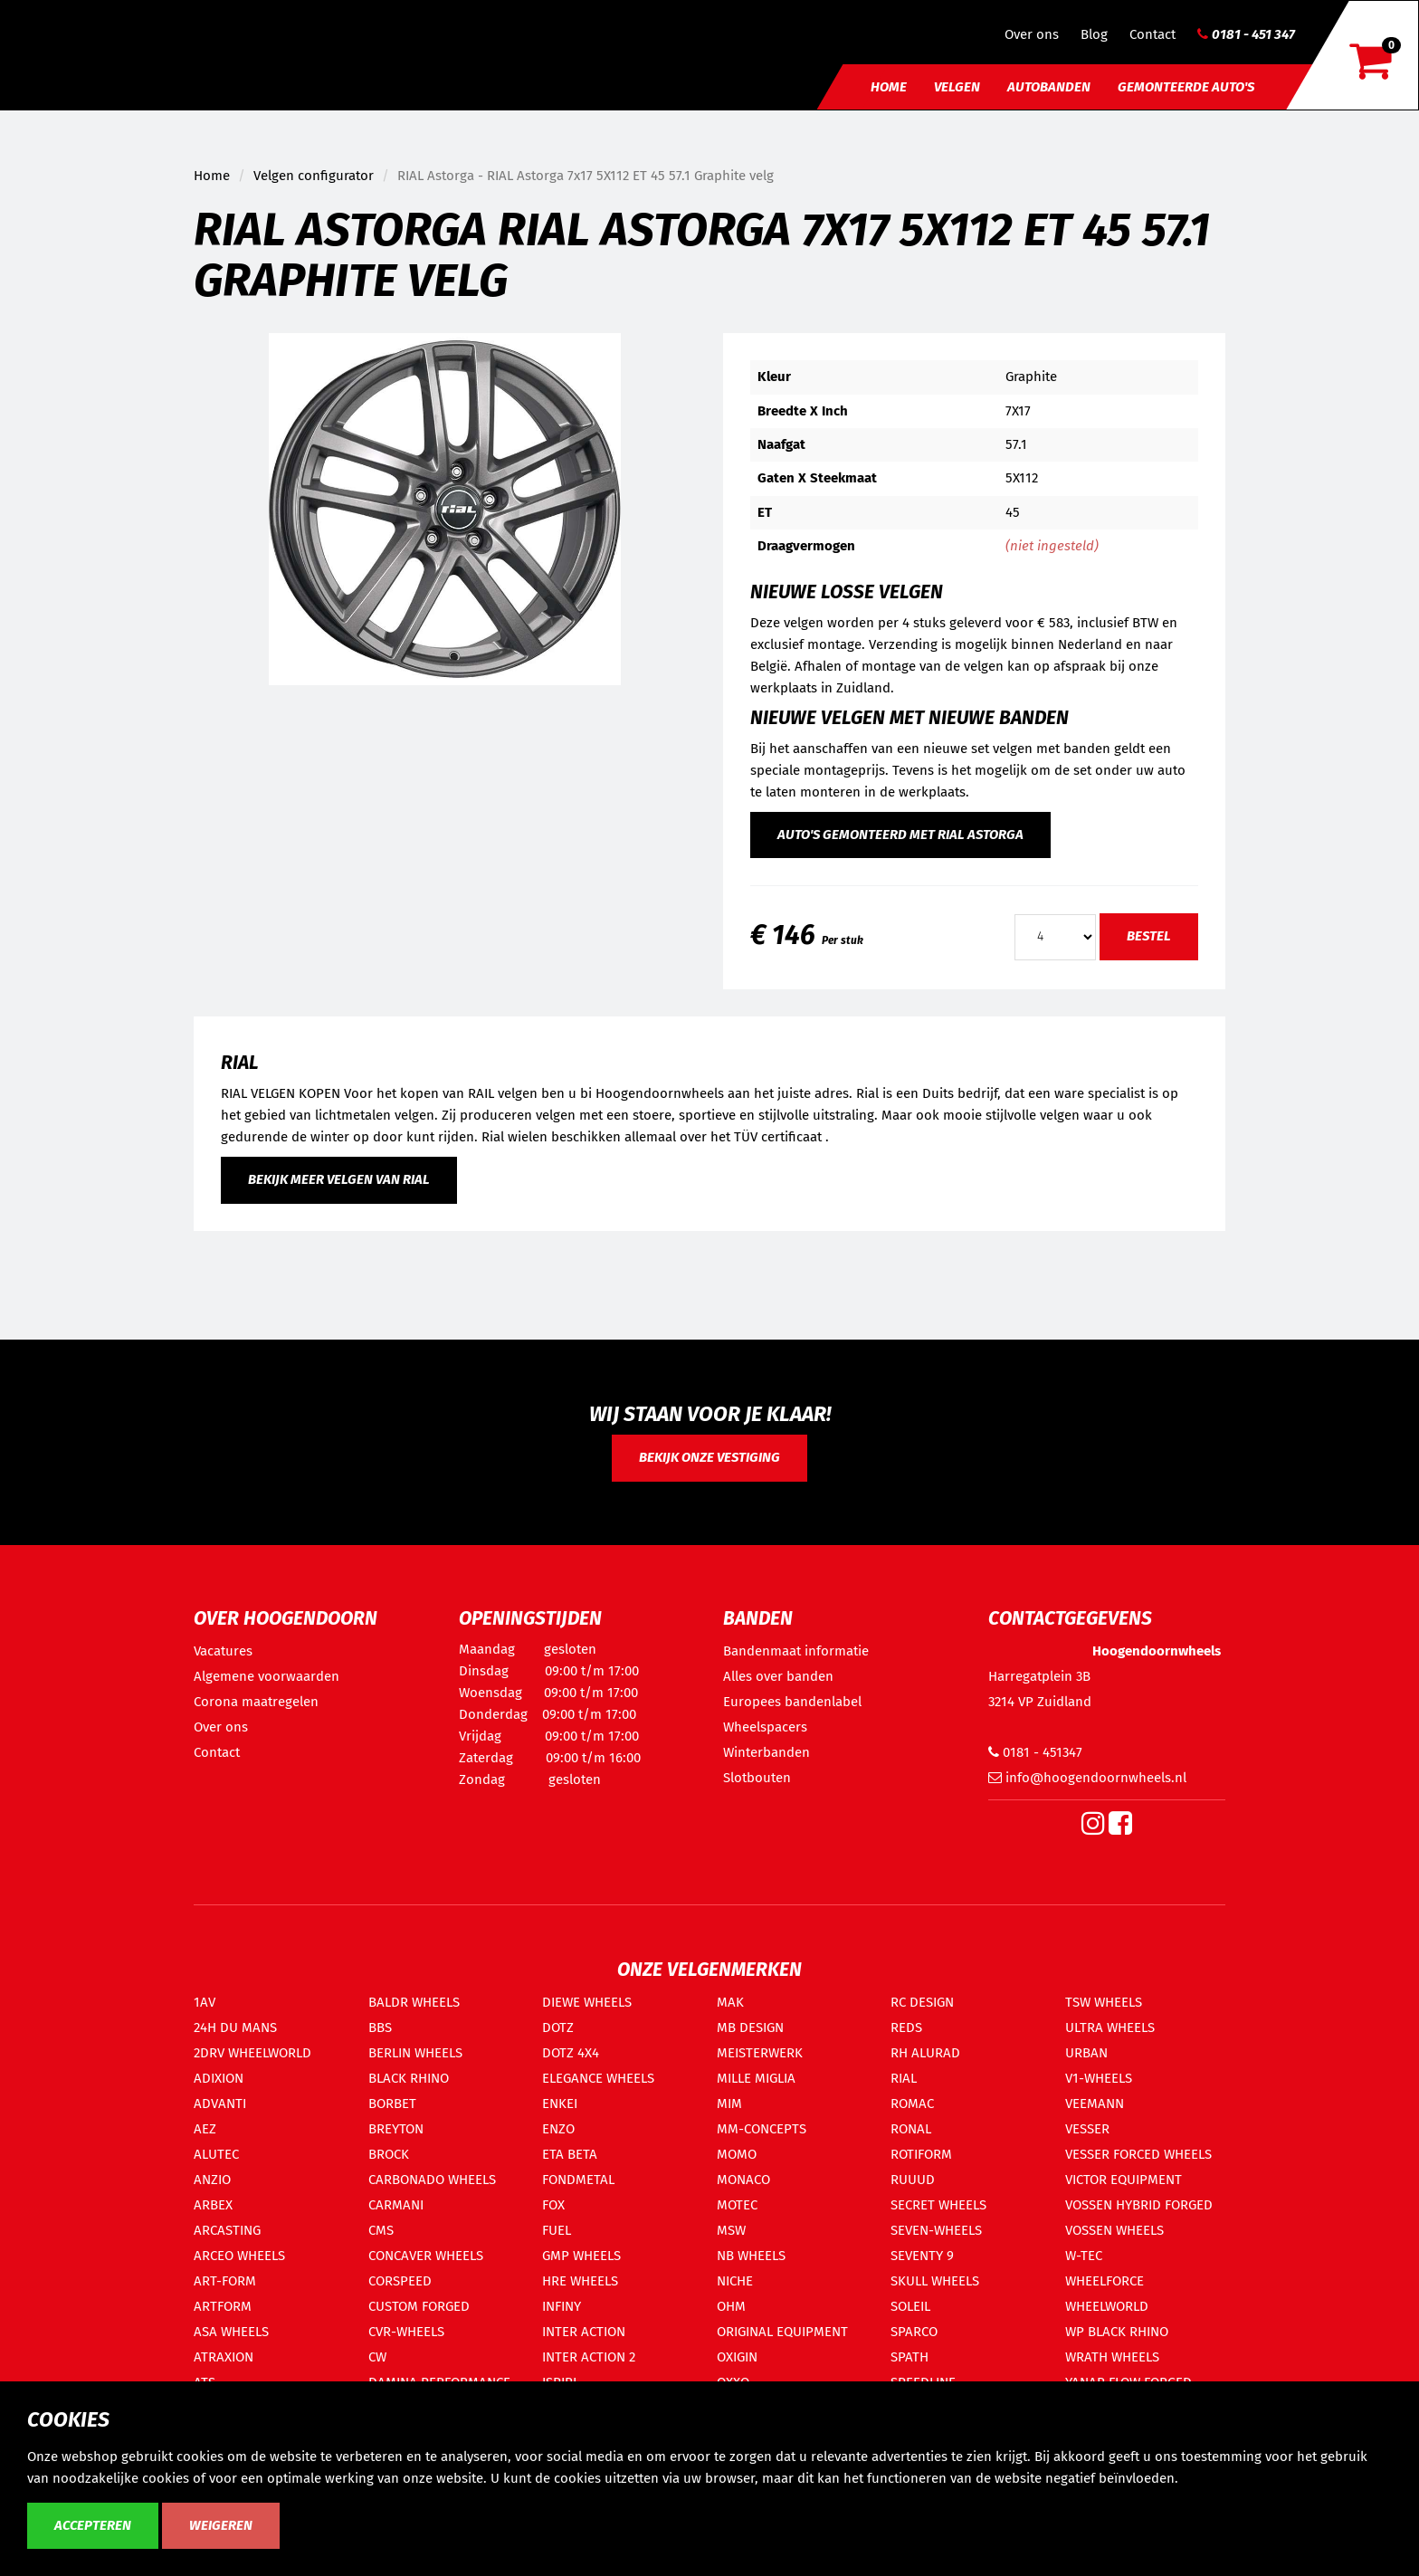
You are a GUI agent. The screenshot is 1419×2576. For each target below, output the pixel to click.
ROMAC (912, 2103)
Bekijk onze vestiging (709, 1457)
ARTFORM (223, 2306)
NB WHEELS (751, 2255)
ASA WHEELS (231, 2331)
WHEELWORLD (1106, 2306)
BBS (380, 2027)
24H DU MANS (235, 2027)
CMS (381, 2230)
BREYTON (396, 2129)
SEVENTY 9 (922, 2255)
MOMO (737, 2154)
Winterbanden (766, 1752)
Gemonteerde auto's (1186, 87)
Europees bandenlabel (792, 1701)
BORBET (392, 2103)
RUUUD (912, 2179)
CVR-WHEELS (406, 2331)
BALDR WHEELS (414, 2002)
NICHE (735, 2281)
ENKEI (559, 2103)
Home (889, 87)
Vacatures (223, 1651)
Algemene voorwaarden (266, 1676)
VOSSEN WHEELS (1114, 2230)
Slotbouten (757, 1778)
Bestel (1149, 936)
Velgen (957, 87)
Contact (1152, 34)
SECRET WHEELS (938, 2205)
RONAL (910, 2129)
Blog (1094, 34)
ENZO (558, 2129)
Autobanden (1048, 87)
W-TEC (1083, 2255)
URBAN (1086, 2053)
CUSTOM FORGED (419, 2306)
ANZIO (212, 2179)
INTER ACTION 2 (588, 2357)
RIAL (903, 2078)
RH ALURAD (925, 2053)
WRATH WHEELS (1112, 2357)
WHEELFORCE (1104, 2281)
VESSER (1087, 2129)
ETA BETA (569, 2154)
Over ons (1032, 34)
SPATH (909, 2357)
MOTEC (737, 2205)
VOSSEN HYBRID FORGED (1139, 2205)
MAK (730, 2002)
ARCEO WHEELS (239, 2255)
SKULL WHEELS (934, 2281)
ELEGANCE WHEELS (598, 2078)
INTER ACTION (583, 2331)
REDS (906, 2027)
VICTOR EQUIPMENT (1123, 2179)
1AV (204, 2002)
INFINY (561, 2306)
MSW (731, 2230)
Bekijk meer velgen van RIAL (339, 1179)
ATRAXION (223, 2357)
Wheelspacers (765, 1727)
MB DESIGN (750, 2027)
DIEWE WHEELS (587, 2002)
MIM (729, 2103)
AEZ (205, 2129)
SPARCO (914, 2331)
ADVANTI (220, 2103)
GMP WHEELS (581, 2255)
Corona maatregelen (256, 1701)
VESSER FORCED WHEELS (1138, 2154)
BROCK (388, 2154)
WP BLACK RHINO (1116, 2331)
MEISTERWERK (760, 2053)
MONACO (743, 2179)
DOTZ (558, 2027)
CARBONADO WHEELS (432, 2179)
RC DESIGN (922, 2002)
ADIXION (218, 2078)
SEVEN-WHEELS (936, 2230)
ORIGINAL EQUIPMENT (782, 2331)
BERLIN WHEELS (415, 2053)
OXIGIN (737, 2357)
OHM (731, 2306)
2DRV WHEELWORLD (252, 2053)
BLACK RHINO (408, 2078)
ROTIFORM (921, 2154)
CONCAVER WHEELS (425, 2255)
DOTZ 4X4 (570, 2053)
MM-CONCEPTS (761, 2129)
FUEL (556, 2230)
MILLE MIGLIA (756, 2078)
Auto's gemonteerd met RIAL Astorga (900, 834)
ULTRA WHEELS (1110, 2027)
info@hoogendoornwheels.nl (1087, 1778)
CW (377, 2357)
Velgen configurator (313, 175)
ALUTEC (216, 2154)
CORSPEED (400, 2281)
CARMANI (396, 2205)
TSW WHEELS (1103, 2002)
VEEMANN (1094, 2103)
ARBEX (213, 2205)
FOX (553, 2205)
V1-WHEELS (1098, 2078)
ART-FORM (225, 2281)
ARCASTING (227, 2230)
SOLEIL (910, 2306)
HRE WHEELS (580, 2281)
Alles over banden (778, 1676)
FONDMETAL (578, 2179)
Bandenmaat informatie (796, 1651)
